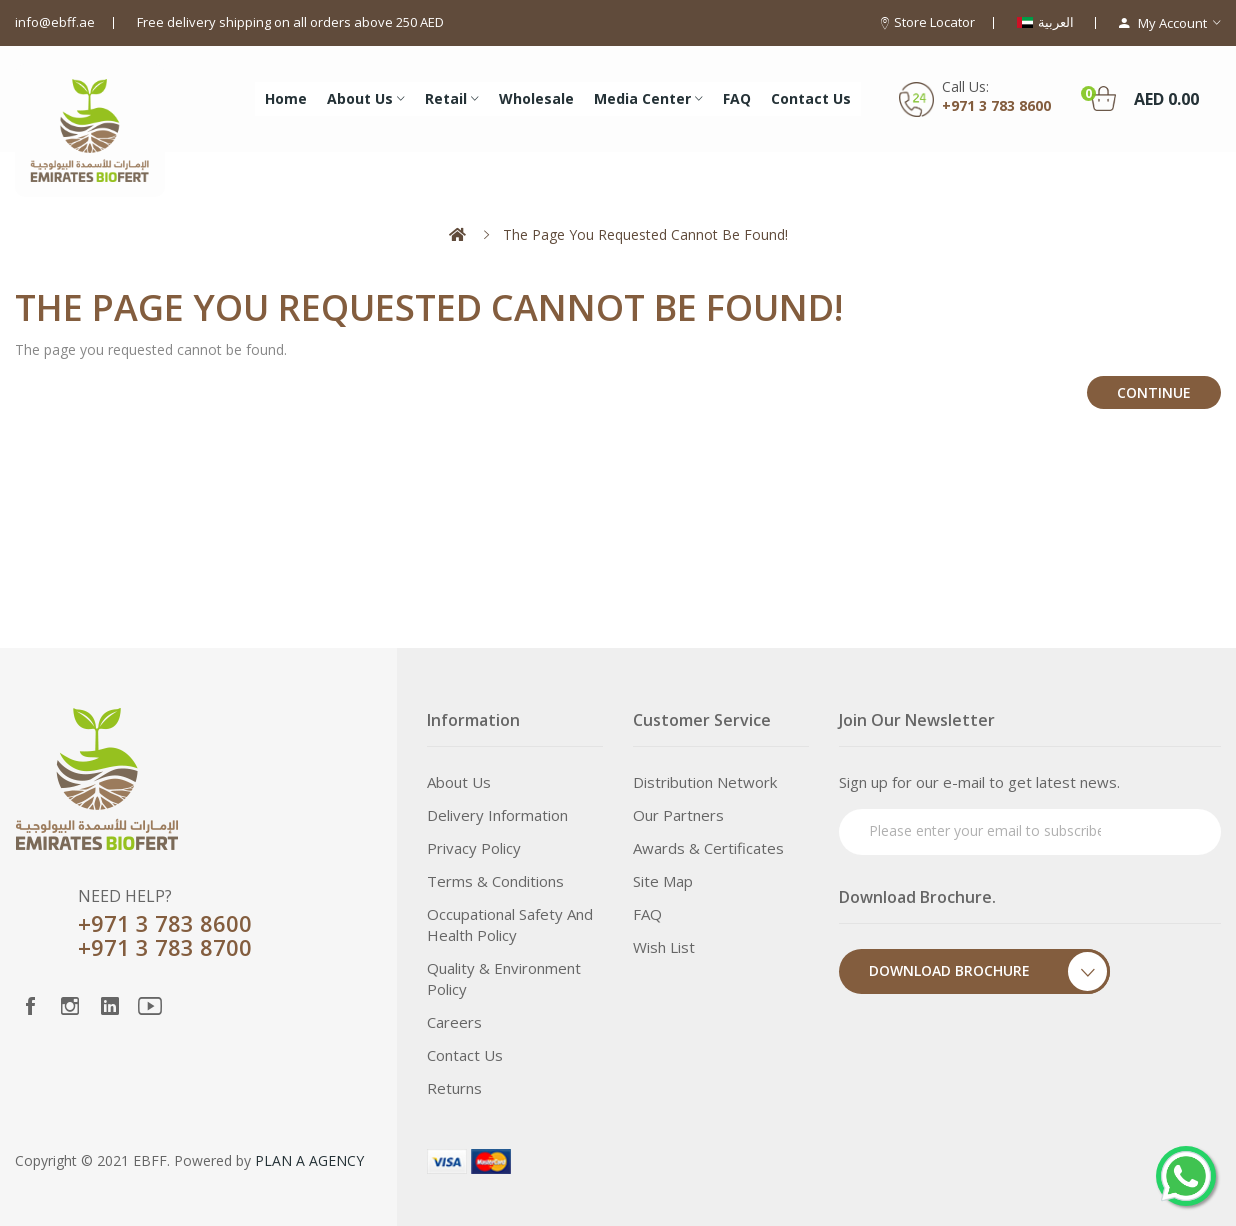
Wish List (664, 947)
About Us (459, 782)
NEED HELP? (125, 896)
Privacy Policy (474, 848)
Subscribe (1168, 829)
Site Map (663, 881)
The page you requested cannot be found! (645, 234)
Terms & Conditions (495, 881)
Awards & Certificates (708, 848)
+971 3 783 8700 (165, 947)
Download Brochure (989, 971)
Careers (454, 1022)
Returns (454, 1088)
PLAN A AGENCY (309, 1160)
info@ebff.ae (55, 22)
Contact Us (465, 1055)
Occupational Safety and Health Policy (510, 924)
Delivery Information (497, 815)
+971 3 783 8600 (996, 105)
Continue (1154, 392)
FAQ (647, 914)
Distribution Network (705, 782)
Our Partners (678, 815)
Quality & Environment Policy (504, 978)
